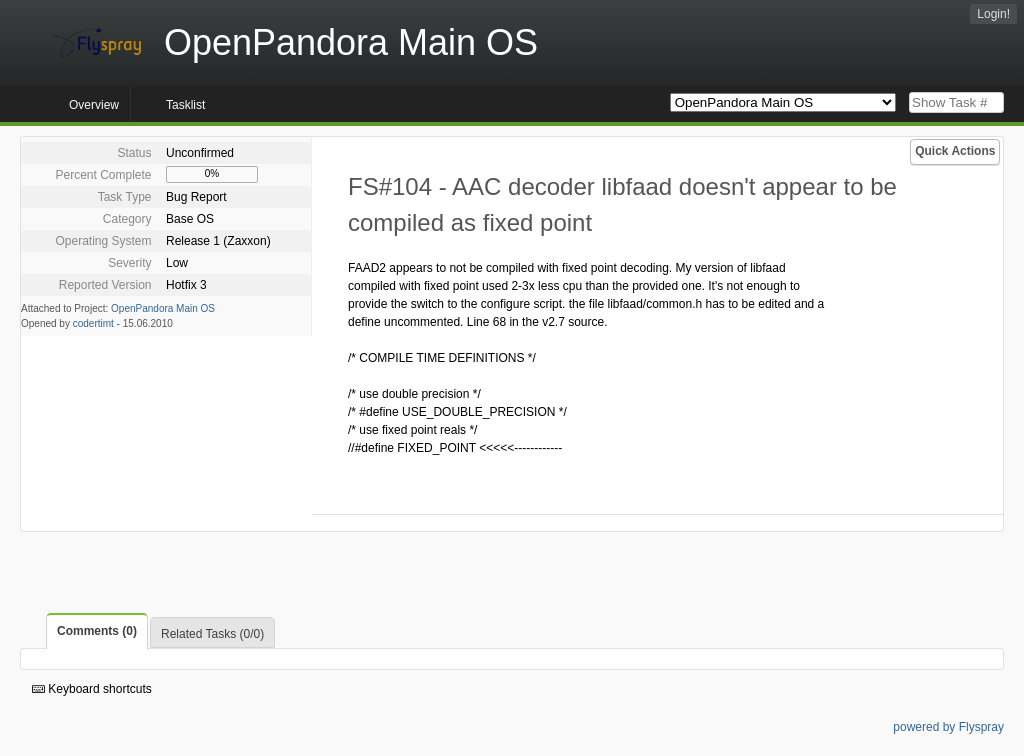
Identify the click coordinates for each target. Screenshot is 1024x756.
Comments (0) (97, 631)
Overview (94, 105)
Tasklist (185, 105)
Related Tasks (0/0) (212, 634)
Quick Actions (955, 151)
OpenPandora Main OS (163, 308)
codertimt (93, 323)
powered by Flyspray (948, 727)
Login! (993, 14)
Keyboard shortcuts (92, 689)
